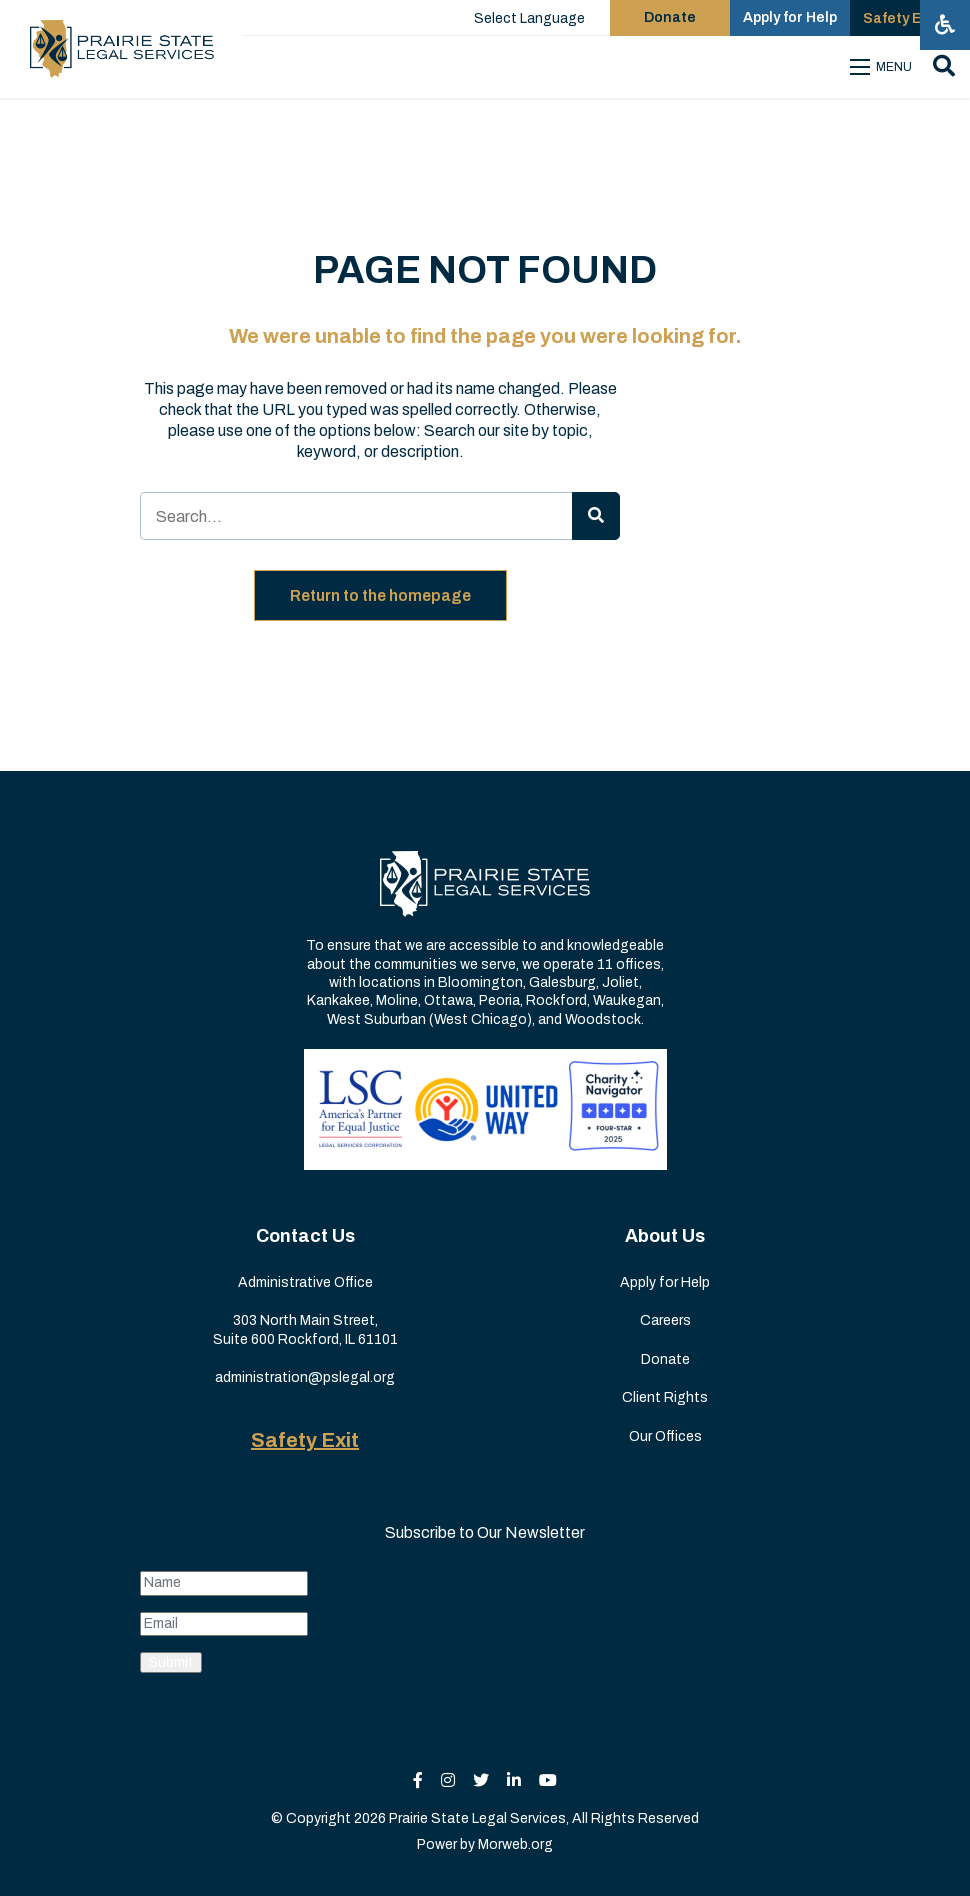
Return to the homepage (380, 595)
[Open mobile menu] (884, 67)
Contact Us (305, 1236)
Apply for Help (665, 1282)
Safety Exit (305, 1440)
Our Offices (665, 1436)
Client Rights (665, 1397)
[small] (418, 1780)
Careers (665, 1320)
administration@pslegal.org (305, 1377)
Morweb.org (515, 1844)
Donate (665, 1359)
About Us (665, 1236)
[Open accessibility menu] (945, 25)
